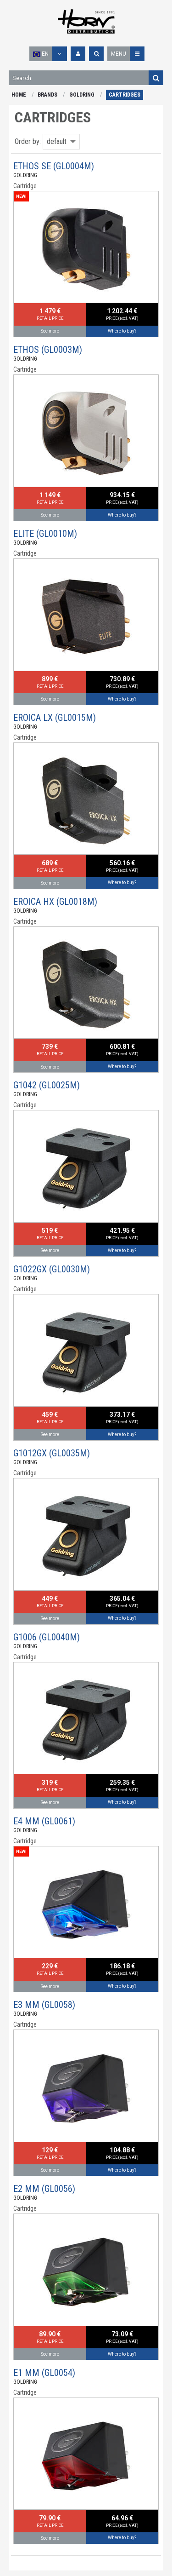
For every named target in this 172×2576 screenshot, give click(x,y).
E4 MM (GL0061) (44, 1821)
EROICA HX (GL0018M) (55, 901)
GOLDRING (81, 95)
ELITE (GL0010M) (45, 533)
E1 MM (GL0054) (44, 2372)
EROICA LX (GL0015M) (54, 717)
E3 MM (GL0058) (44, 2004)
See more (50, 331)
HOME (18, 95)
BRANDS (47, 95)
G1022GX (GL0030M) (51, 1269)
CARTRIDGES (124, 95)
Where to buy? (122, 331)
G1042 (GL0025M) (46, 1085)
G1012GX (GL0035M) (51, 1453)
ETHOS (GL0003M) (47, 349)
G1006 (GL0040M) (46, 1637)
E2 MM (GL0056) (44, 2188)
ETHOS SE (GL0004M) (53, 166)
